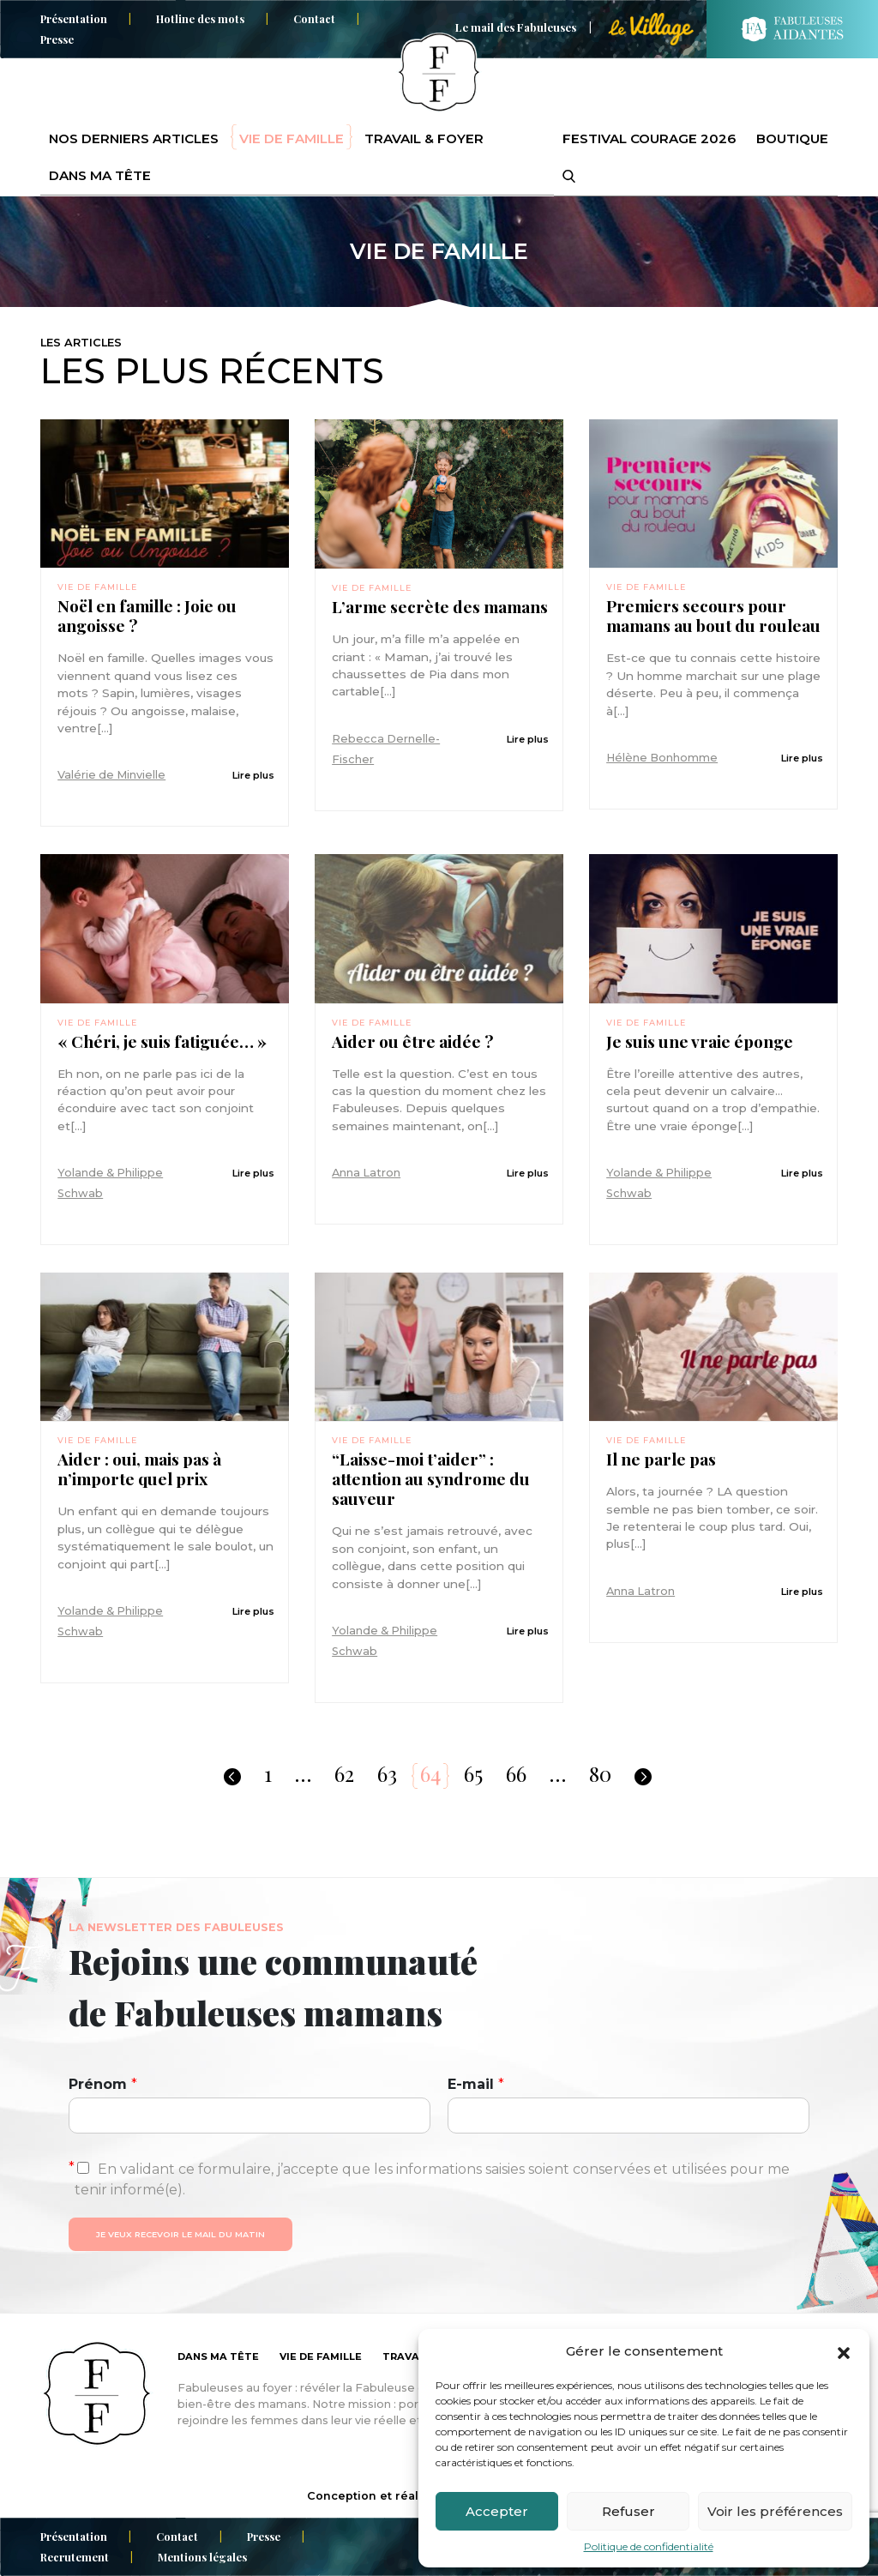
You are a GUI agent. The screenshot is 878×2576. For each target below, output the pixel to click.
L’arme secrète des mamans (440, 607)
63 (387, 1773)
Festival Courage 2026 (649, 138)
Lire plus (253, 775)
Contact (314, 18)
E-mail (476, 2084)
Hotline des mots (200, 18)
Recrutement (74, 2556)
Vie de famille (291, 138)
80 (600, 1773)
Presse (57, 39)
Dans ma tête (100, 175)
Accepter (497, 2511)
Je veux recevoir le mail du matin (180, 2234)
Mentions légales (202, 2556)
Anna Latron (366, 1172)
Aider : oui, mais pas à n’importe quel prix (139, 1469)
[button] (843, 2351)
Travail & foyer (424, 138)
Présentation (73, 18)
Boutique (792, 138)
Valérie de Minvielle (111, 774)
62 (344, 1773)
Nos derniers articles (134, 138)
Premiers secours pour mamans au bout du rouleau (713, 615)
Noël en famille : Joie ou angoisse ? (147, 615)
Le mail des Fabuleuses (515, 27)
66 (516, 1773)
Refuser (628, 2511)
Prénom (103, 2084)
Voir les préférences (775, 2511)
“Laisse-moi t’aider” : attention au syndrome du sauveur (431, 1478)
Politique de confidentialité (648, 2546)
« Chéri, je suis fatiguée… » (162, 1041)
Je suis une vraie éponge (699, 1041)
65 (473, 1773)
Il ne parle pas (661, 1459)
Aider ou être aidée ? (412, 1041)
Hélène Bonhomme (662, 757)
